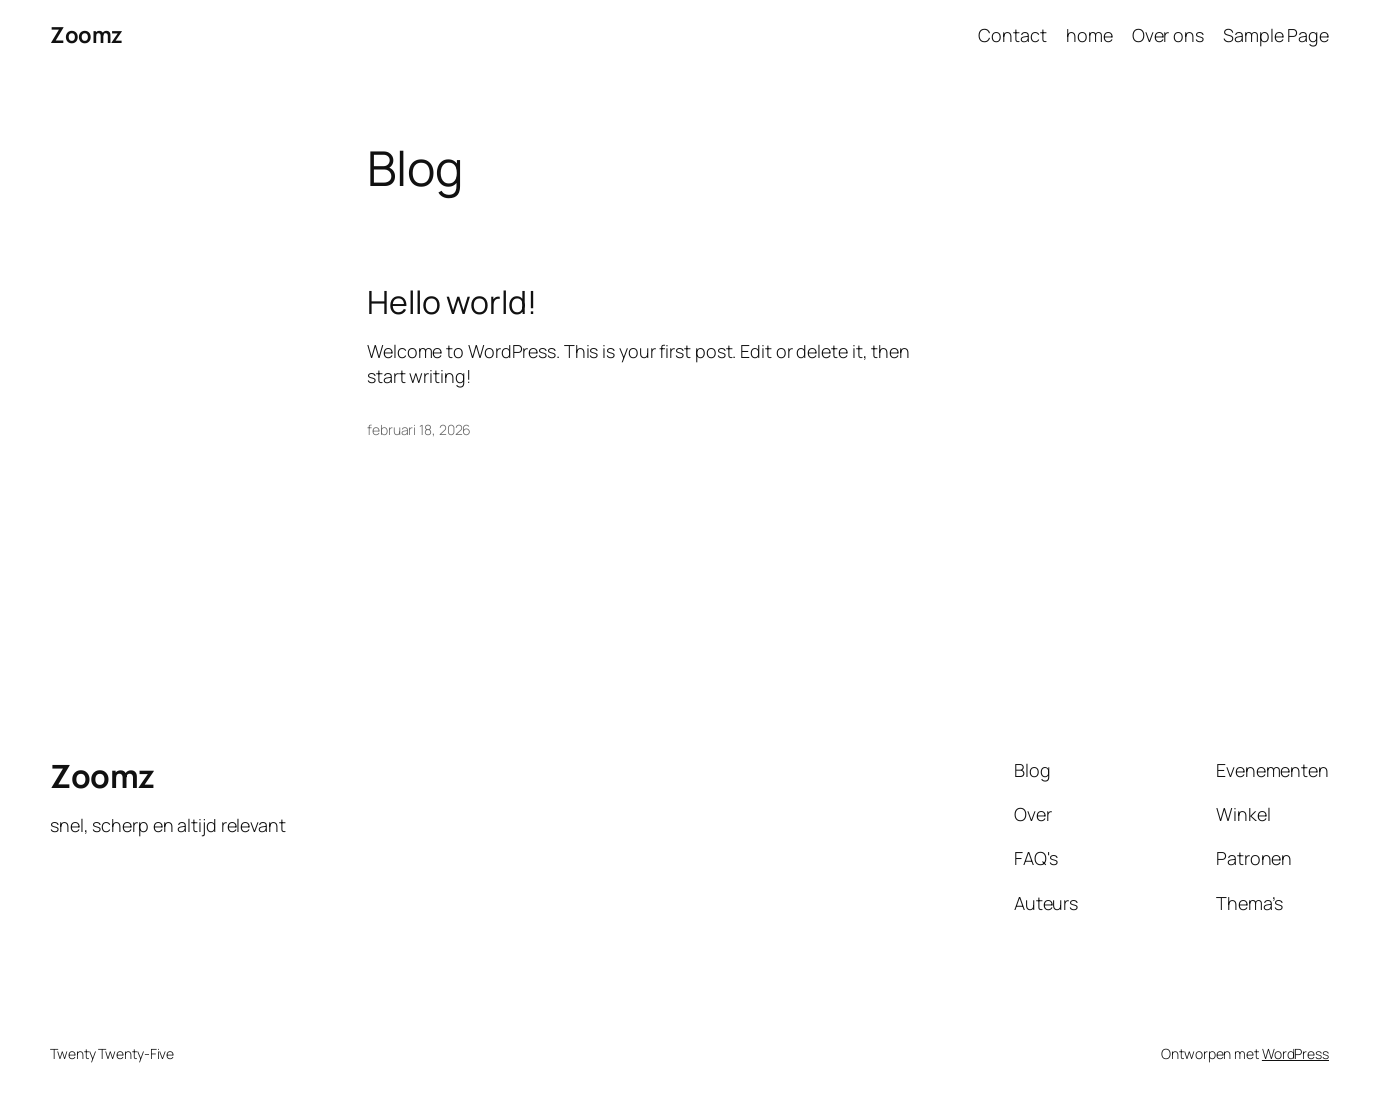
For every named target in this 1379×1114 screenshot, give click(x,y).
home (1089, 35)
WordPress (1295, 1053)
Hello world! (452, 302)
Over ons (1168, 35)
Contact (1012, 35)
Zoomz (86, 35)
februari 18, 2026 (419, 429)
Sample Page (1276, 35)
